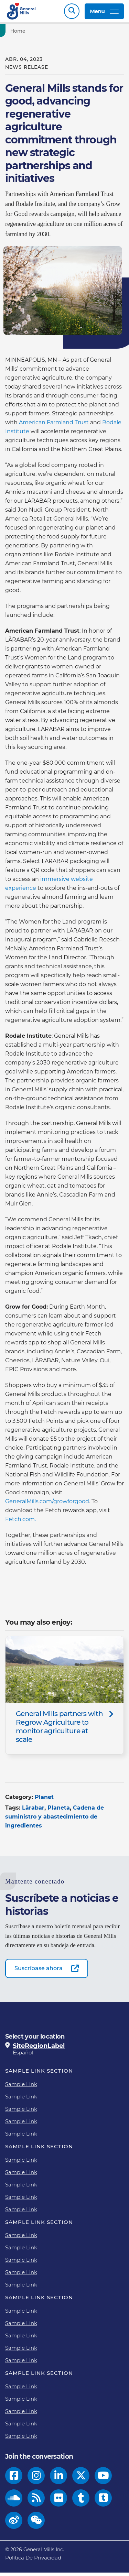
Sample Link (21, 2087)
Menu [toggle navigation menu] (104, 13)
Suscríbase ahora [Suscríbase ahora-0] (38, 1971)
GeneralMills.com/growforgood (47, 1505)
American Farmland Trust (54, 426)
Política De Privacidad (33, 2561)
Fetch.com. (20, 1522)
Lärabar (33, 1811)
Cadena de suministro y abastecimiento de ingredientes (54, 1820)
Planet (44, 1800)
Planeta (58, 1811)
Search (71, 13)
